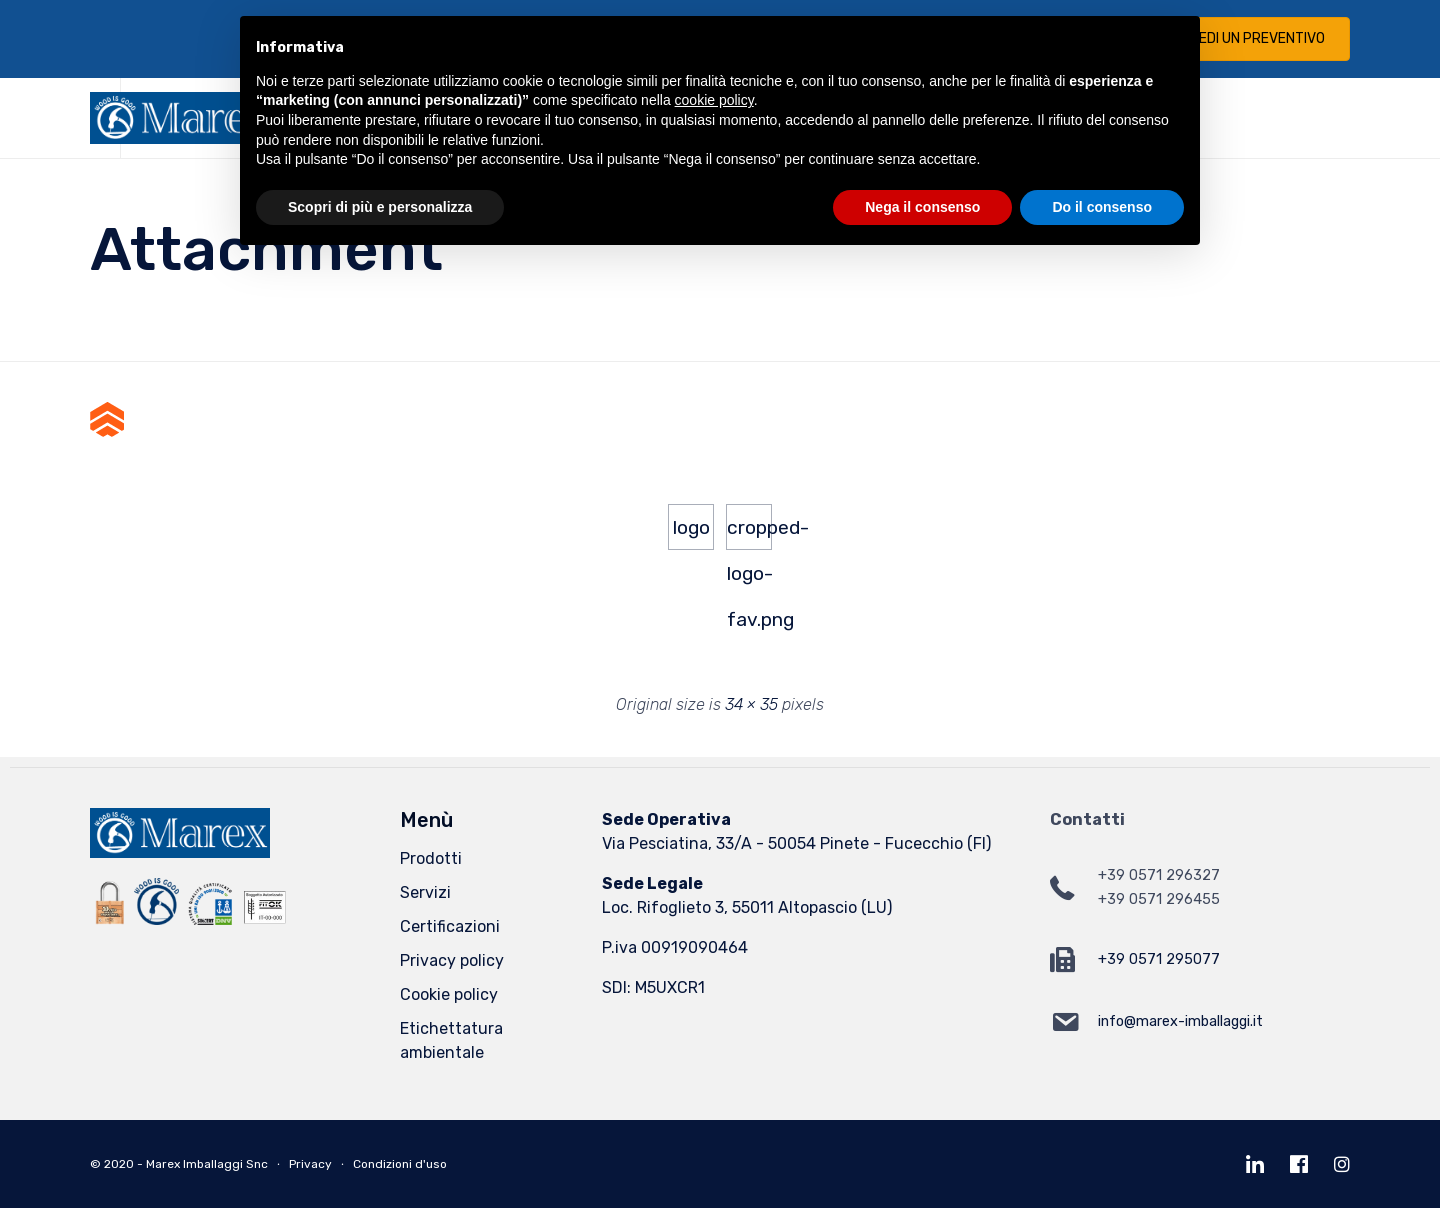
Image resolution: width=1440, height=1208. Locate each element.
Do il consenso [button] (1102, 207)
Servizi (425, 892)
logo (691, 527)
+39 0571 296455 (1159, 899)
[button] (1245, 39)
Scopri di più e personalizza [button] (380, 207)
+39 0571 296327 (1159, 875)
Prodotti (431, 858)
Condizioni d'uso (400, 1164)
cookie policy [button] (714, 100)
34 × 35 (751, 704)
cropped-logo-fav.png (749, 533)
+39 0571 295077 (1159, 959)
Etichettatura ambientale (451, 1040)
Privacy (310, 1164)
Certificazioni (450, 926)
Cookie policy (449, 994)
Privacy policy (452, 960)
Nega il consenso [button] (922, 207)
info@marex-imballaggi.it (1180, 1021)
